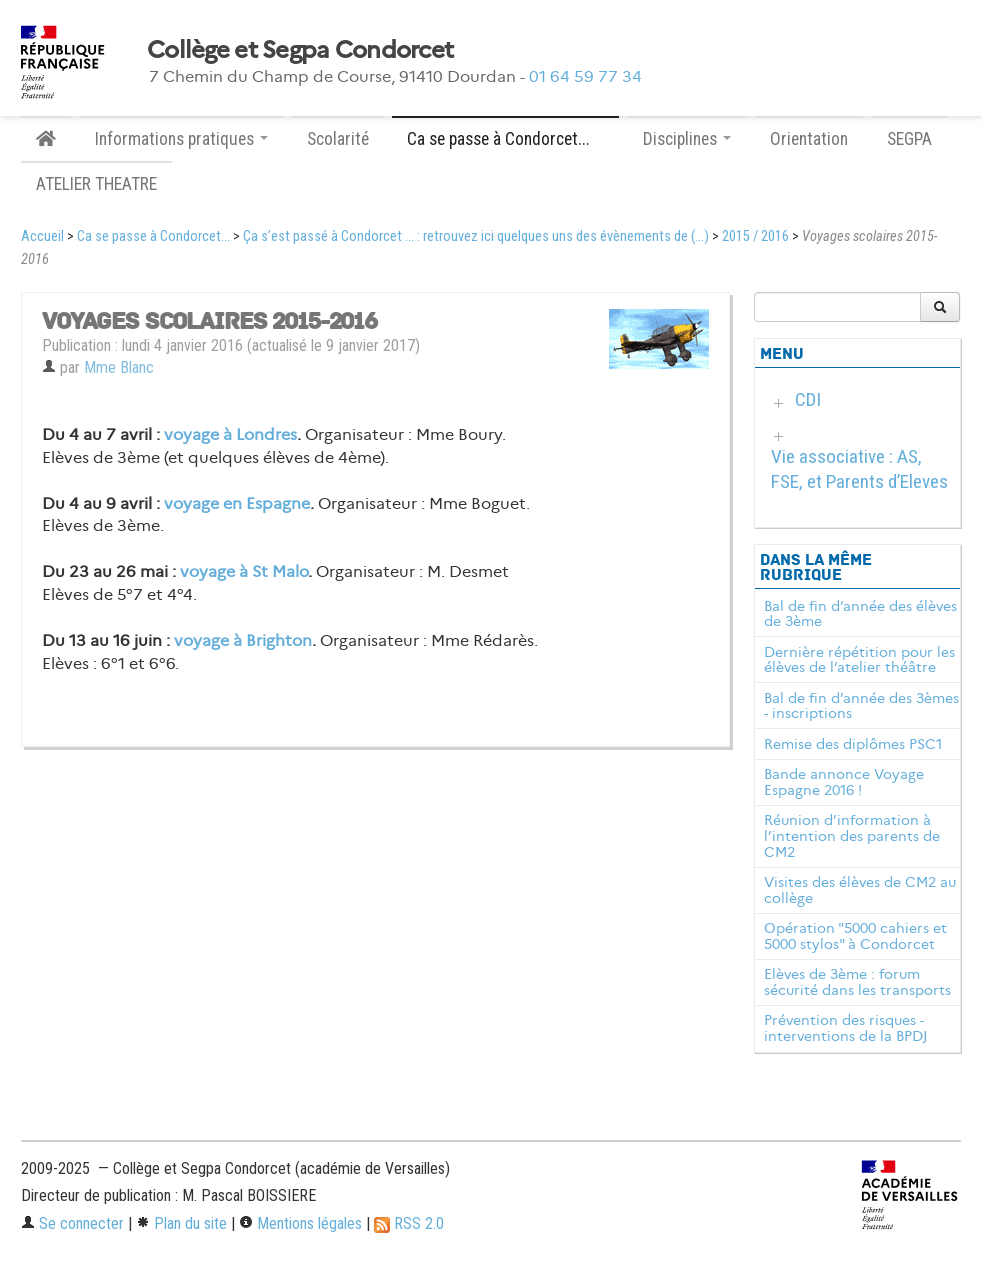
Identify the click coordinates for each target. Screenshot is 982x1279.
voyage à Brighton (243, 640)
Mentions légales (300, 1223)
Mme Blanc (119, 367)
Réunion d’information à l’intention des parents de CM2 (852, 836)
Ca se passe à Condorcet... (153, 236)
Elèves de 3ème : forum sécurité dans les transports (857, 982)
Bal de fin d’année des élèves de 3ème (860, 614)
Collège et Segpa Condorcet (300, 50)
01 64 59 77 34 (585, 76)
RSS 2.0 (409, 1223)
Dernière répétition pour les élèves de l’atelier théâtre (859, 660)
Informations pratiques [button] (181, 139)
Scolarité (338, 139)
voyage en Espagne (237, 503)
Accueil (42, 236)
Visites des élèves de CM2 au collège (860, 890)
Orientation (809, 139)
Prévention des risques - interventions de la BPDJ (846, 1028)
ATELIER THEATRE (96, 184)
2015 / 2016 (755, 236)
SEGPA (909, 139)
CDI (808, 399)
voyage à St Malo (244, 571)
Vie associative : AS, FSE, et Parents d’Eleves (859, 469)
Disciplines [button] (687, 139)
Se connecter (72, 1223)
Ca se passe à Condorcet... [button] (505, 139)
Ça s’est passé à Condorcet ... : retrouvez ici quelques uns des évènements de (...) (476, 236)
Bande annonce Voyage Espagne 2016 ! (844, 782)
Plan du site (181, 1223)
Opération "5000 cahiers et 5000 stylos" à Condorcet (855, 936)
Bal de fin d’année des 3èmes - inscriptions (861, 706)
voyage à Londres (230, 434)
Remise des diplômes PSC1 (853, 744)
